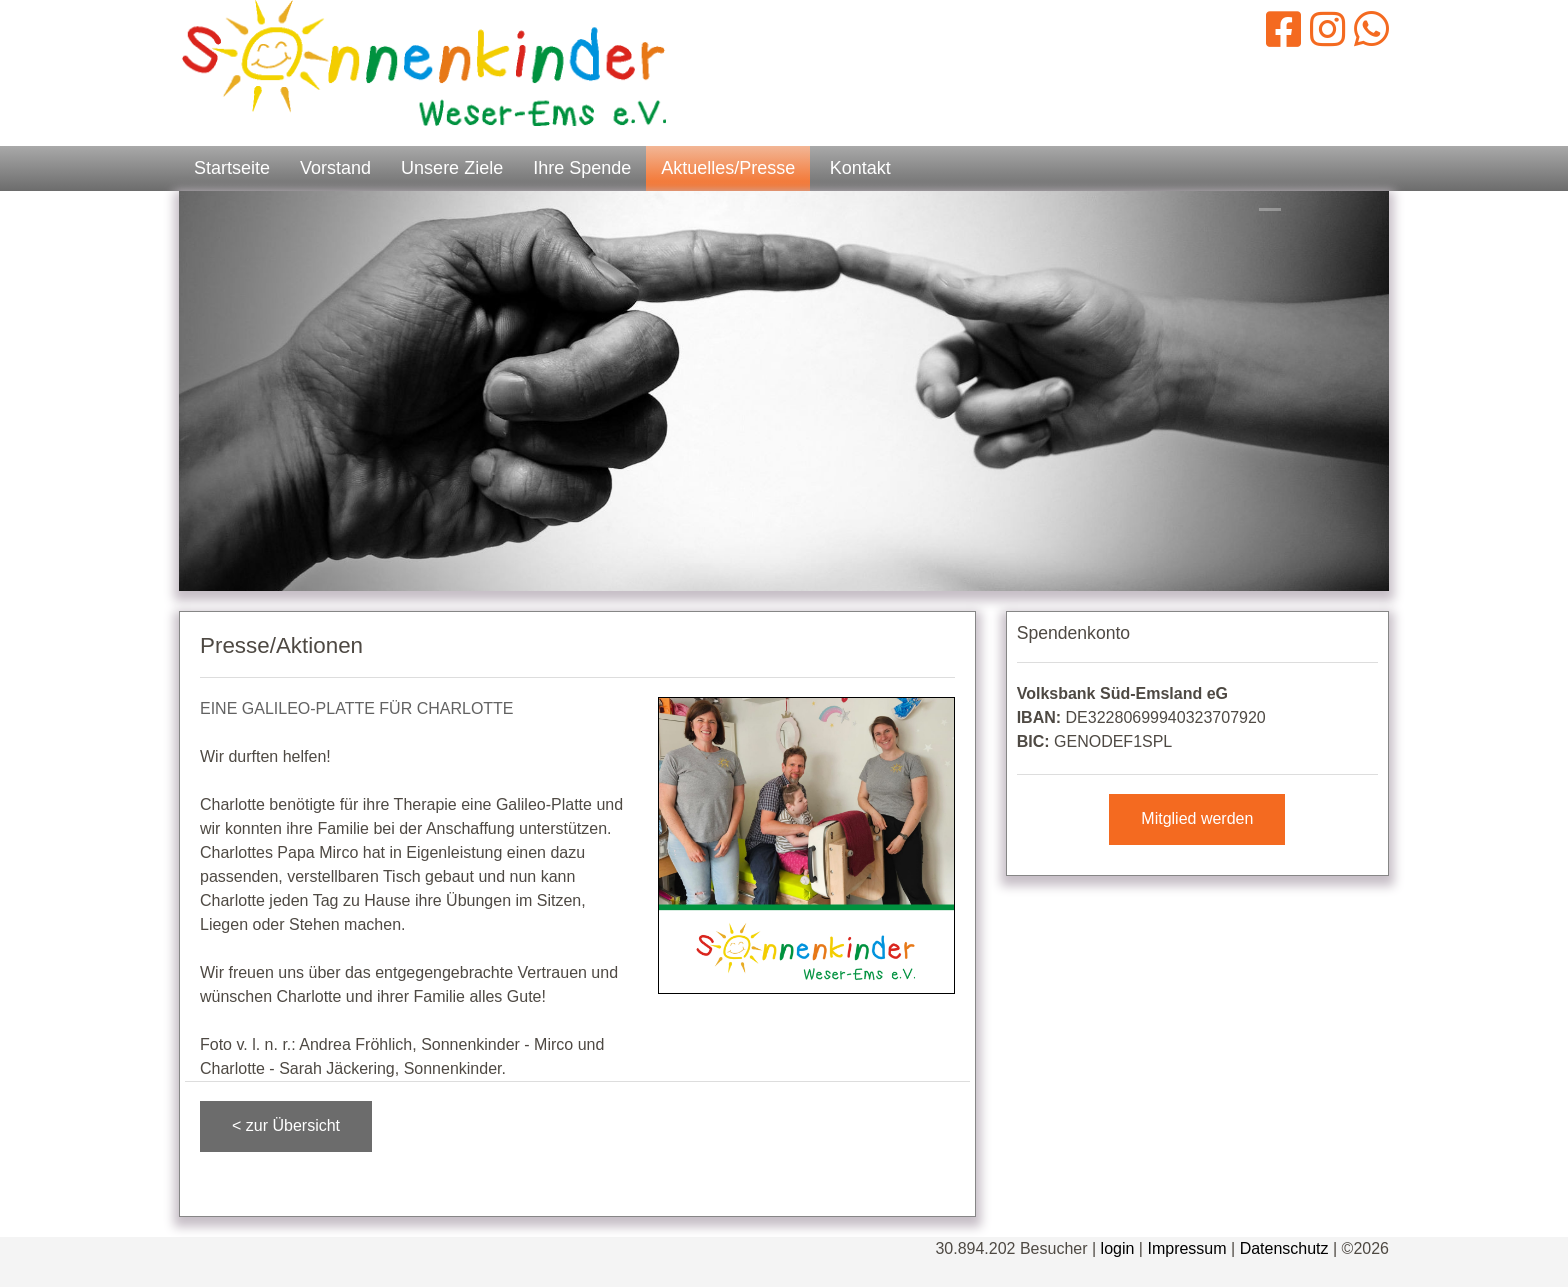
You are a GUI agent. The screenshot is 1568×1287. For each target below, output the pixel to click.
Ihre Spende (582, 168)
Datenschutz (1284, 1248)
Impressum (1186, 1248)
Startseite (232, 168)
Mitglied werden (1197, 818)
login (1118, 1248)
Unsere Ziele (452, 168)
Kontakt (860, 168)
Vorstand (335, 168)
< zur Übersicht (286, 1125)
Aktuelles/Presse (728, 168)
